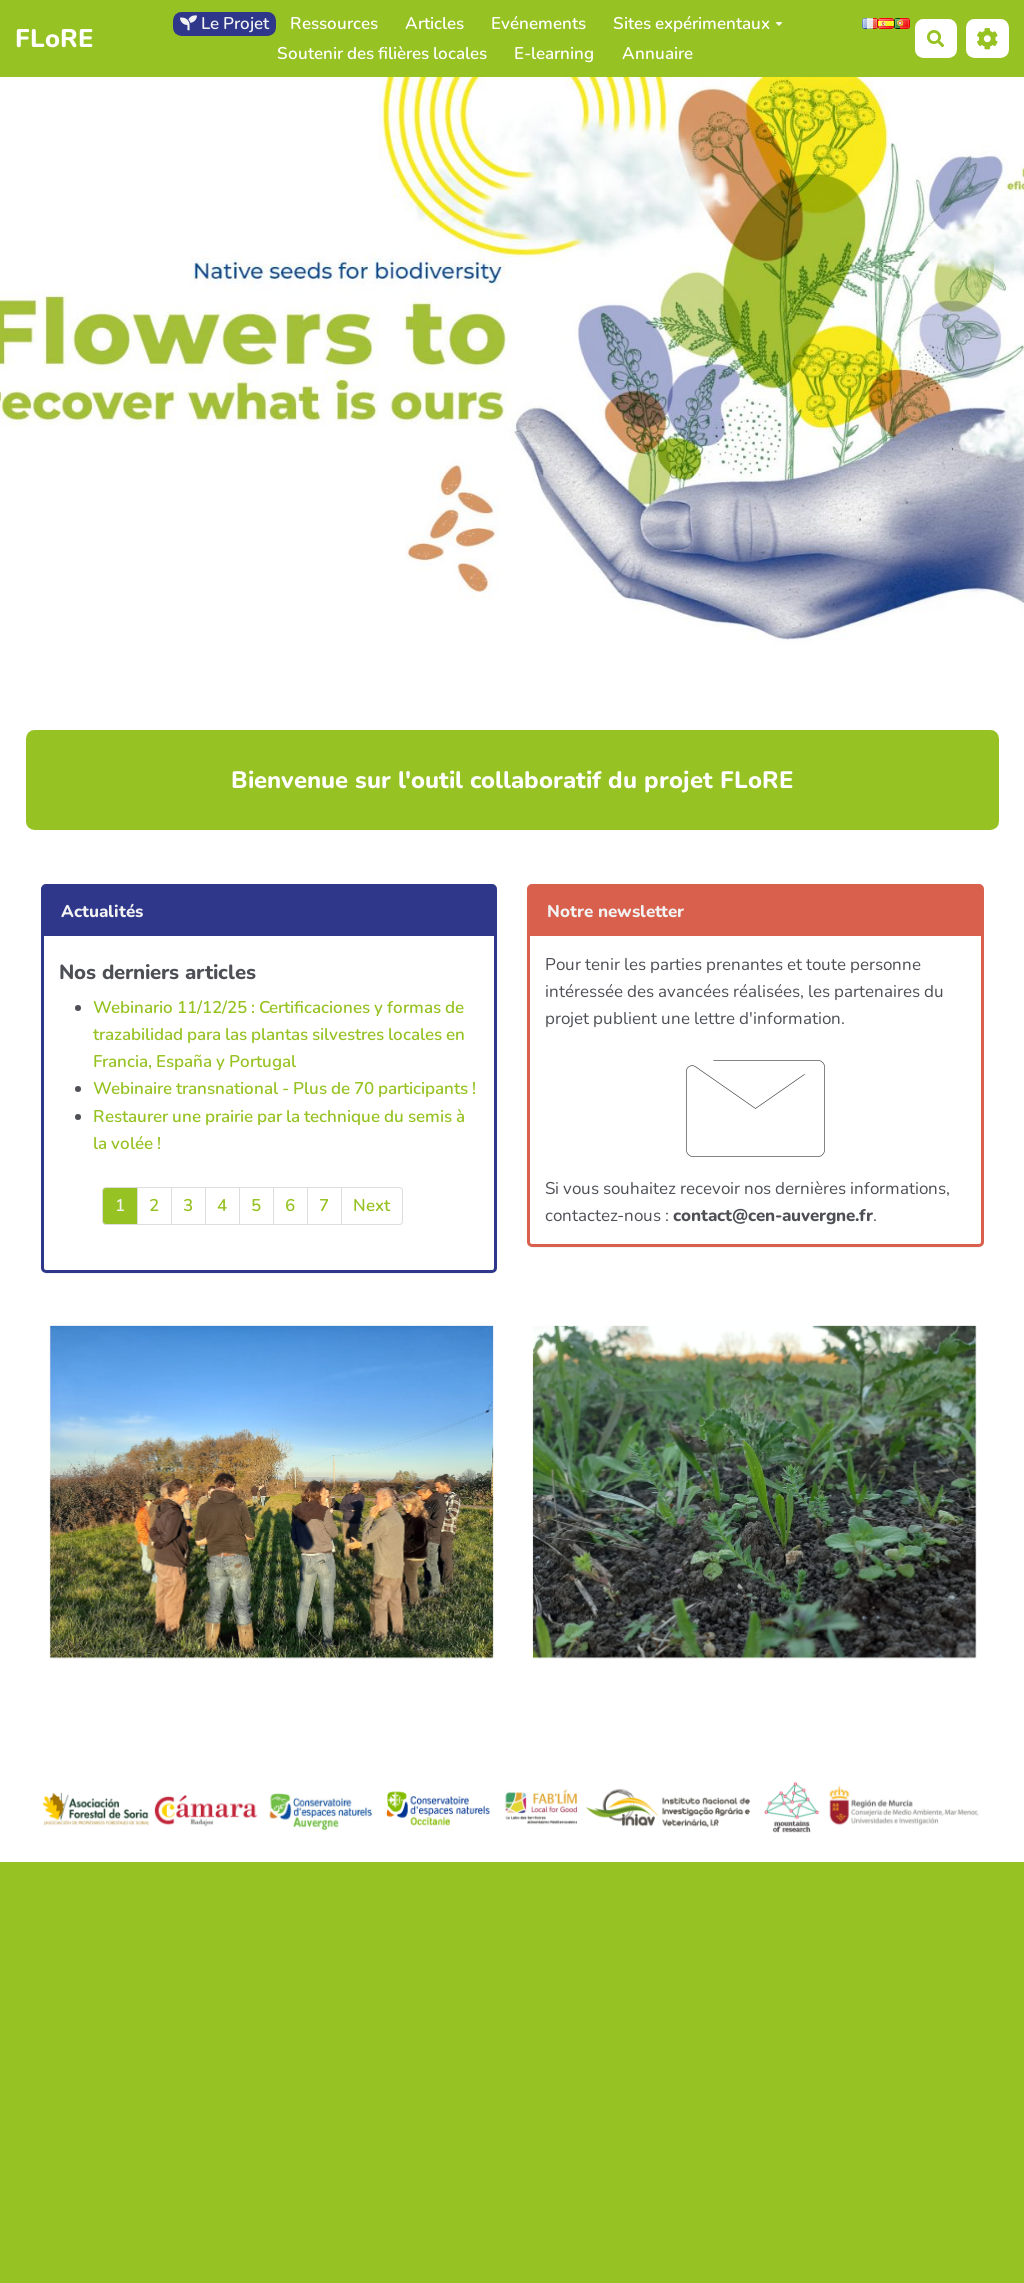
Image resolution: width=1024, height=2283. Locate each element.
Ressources (334, 23)
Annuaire (657, 53)
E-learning (554, 53)
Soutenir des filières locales (382, 53)
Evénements (538, 23)
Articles (434, 23)
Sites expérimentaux (698, 23)
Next (371, 1205)
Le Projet (224, 23)
